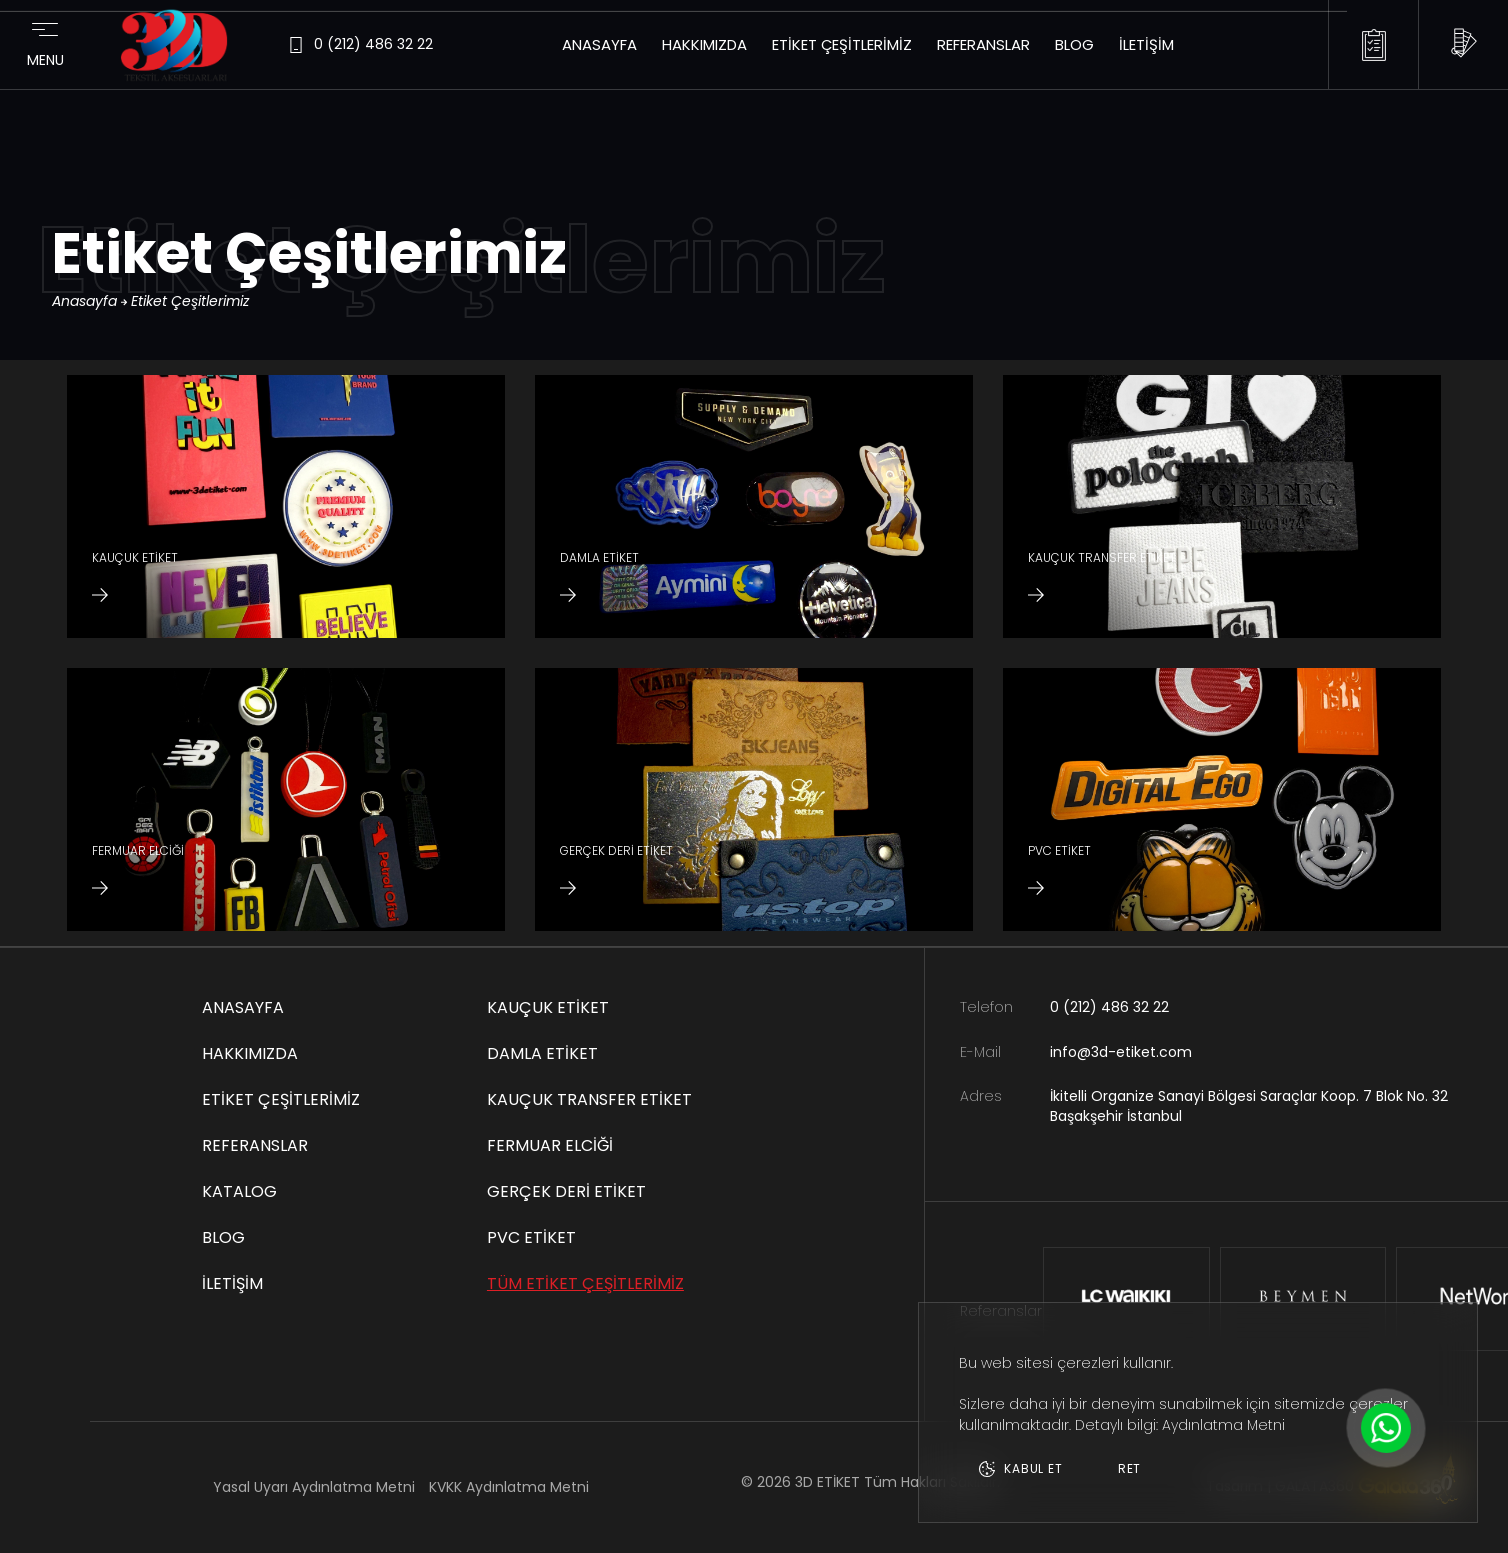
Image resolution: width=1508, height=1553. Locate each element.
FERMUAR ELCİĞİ (550, 1145)
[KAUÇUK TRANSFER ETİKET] (1222, 506)
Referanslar (983, 44)
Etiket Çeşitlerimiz (842, 44)
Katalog (239, 1191)
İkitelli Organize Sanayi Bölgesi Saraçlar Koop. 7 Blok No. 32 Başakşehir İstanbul (1249, 1106)
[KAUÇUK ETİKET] (286, 506)
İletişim (1146, 44)
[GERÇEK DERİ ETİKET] (754, 799)
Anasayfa (599, 44)
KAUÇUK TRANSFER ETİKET (589, 1099)
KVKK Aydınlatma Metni (509, 1487)
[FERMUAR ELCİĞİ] (286, 799)
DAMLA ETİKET (542, 1053)
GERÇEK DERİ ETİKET (566, 1191)
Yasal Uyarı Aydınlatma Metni (314, 1487)
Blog (1074, 44)
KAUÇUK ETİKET (548, 1007)
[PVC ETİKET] (1222, 799)
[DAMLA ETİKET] (754, 506)
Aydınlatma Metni (1223, 1425)
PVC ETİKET (531, 1237)
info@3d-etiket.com (1121, 1052)
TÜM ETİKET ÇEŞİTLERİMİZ (585, 1283)
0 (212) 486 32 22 (1109, 1007)
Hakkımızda (704, 44)
